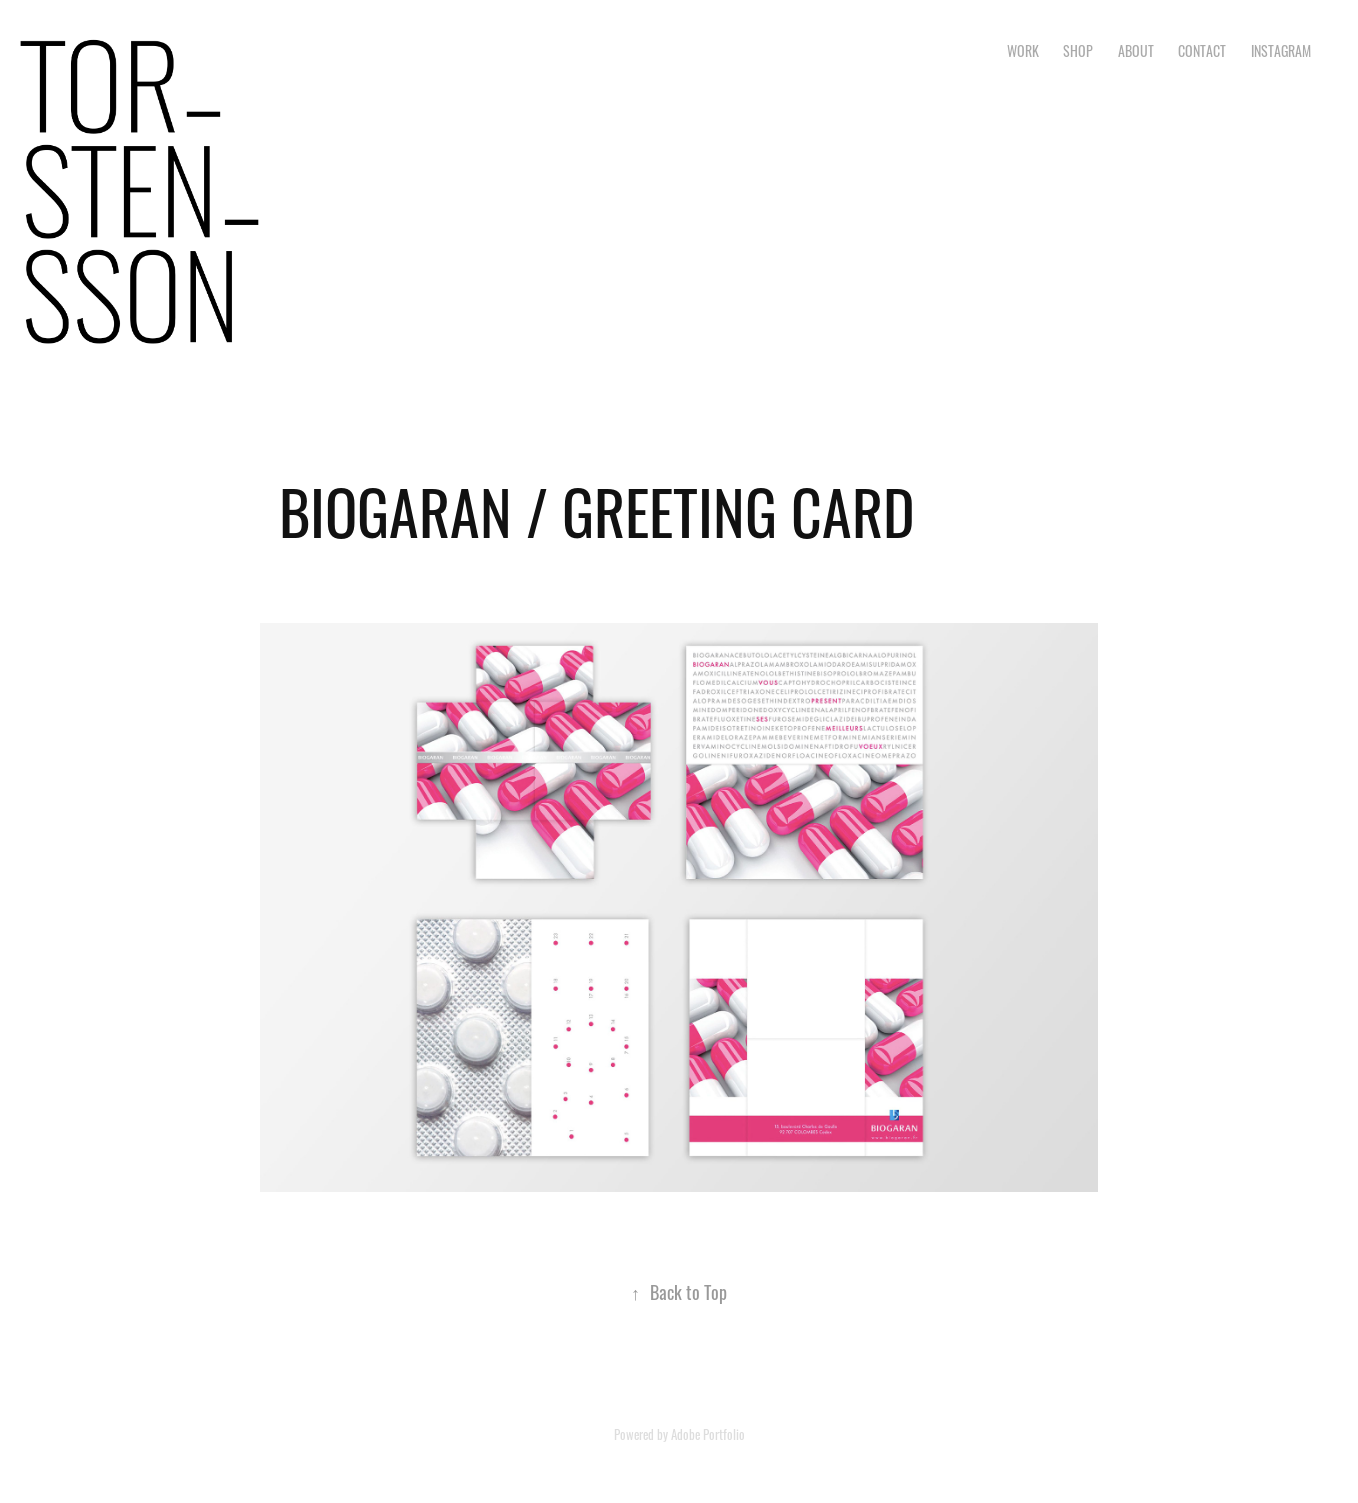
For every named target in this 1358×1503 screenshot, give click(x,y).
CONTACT (1202, 50)
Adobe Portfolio (708, 1433)
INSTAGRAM (1281, 50)
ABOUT (1136, 50)
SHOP (1078, 50)
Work (1023, 50)
